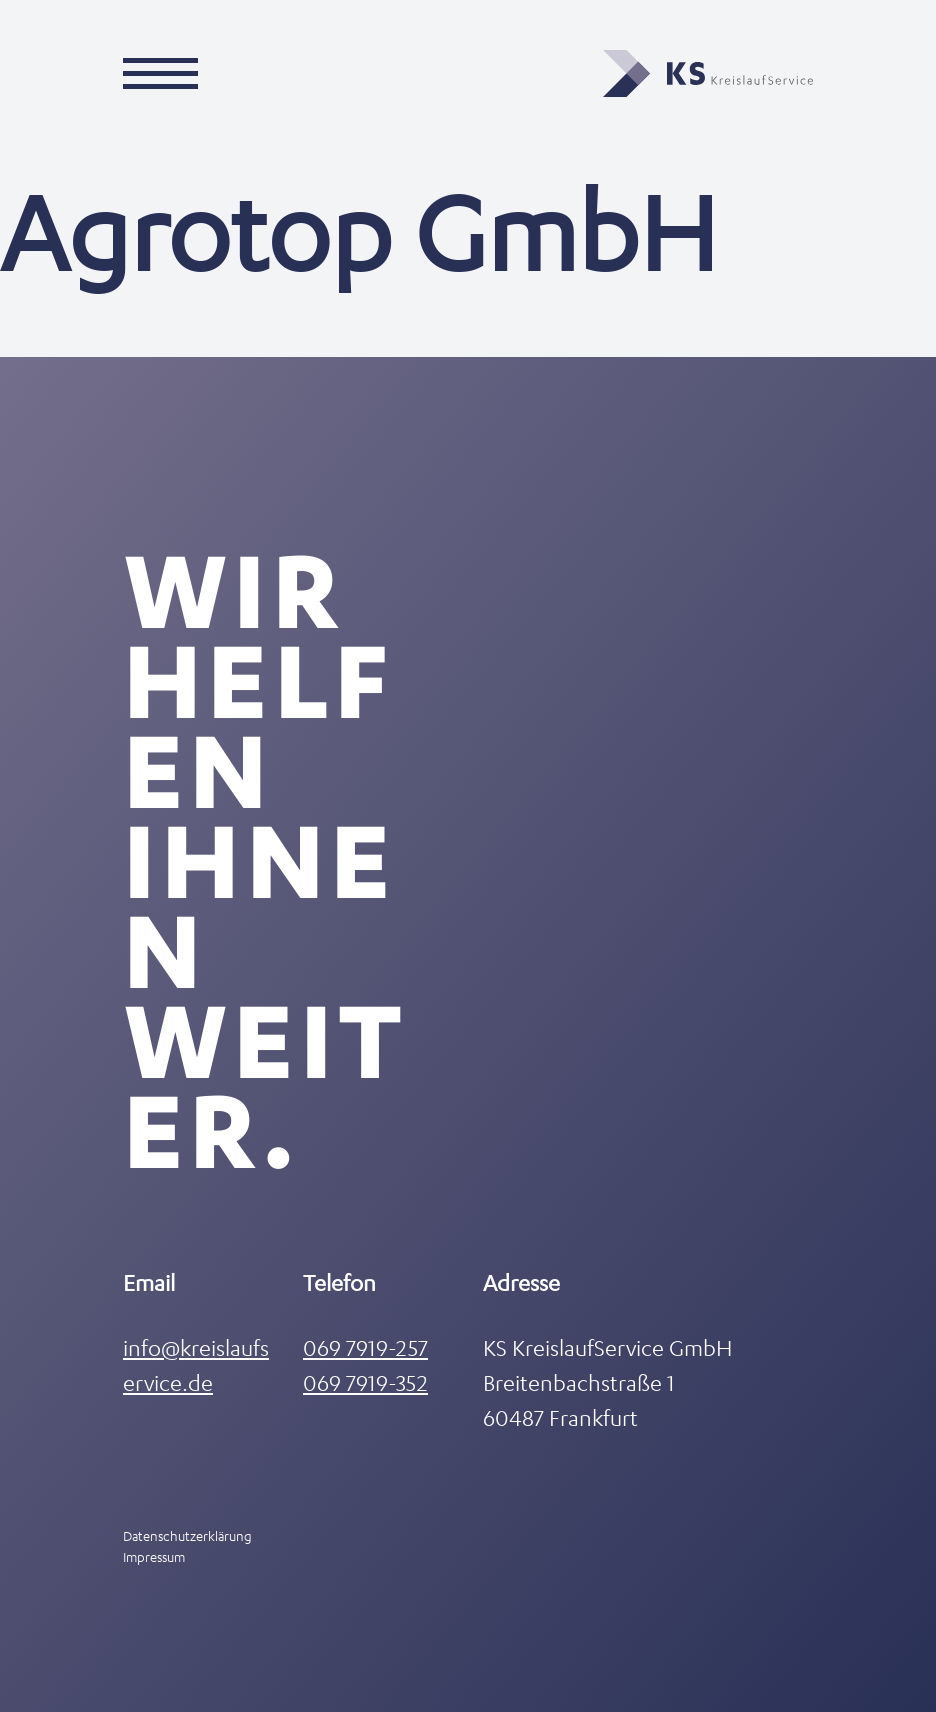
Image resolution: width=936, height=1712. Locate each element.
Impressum (154, 1556)
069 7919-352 (365, 1382)
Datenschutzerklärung (187, 1535)
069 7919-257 (365, 1347)
